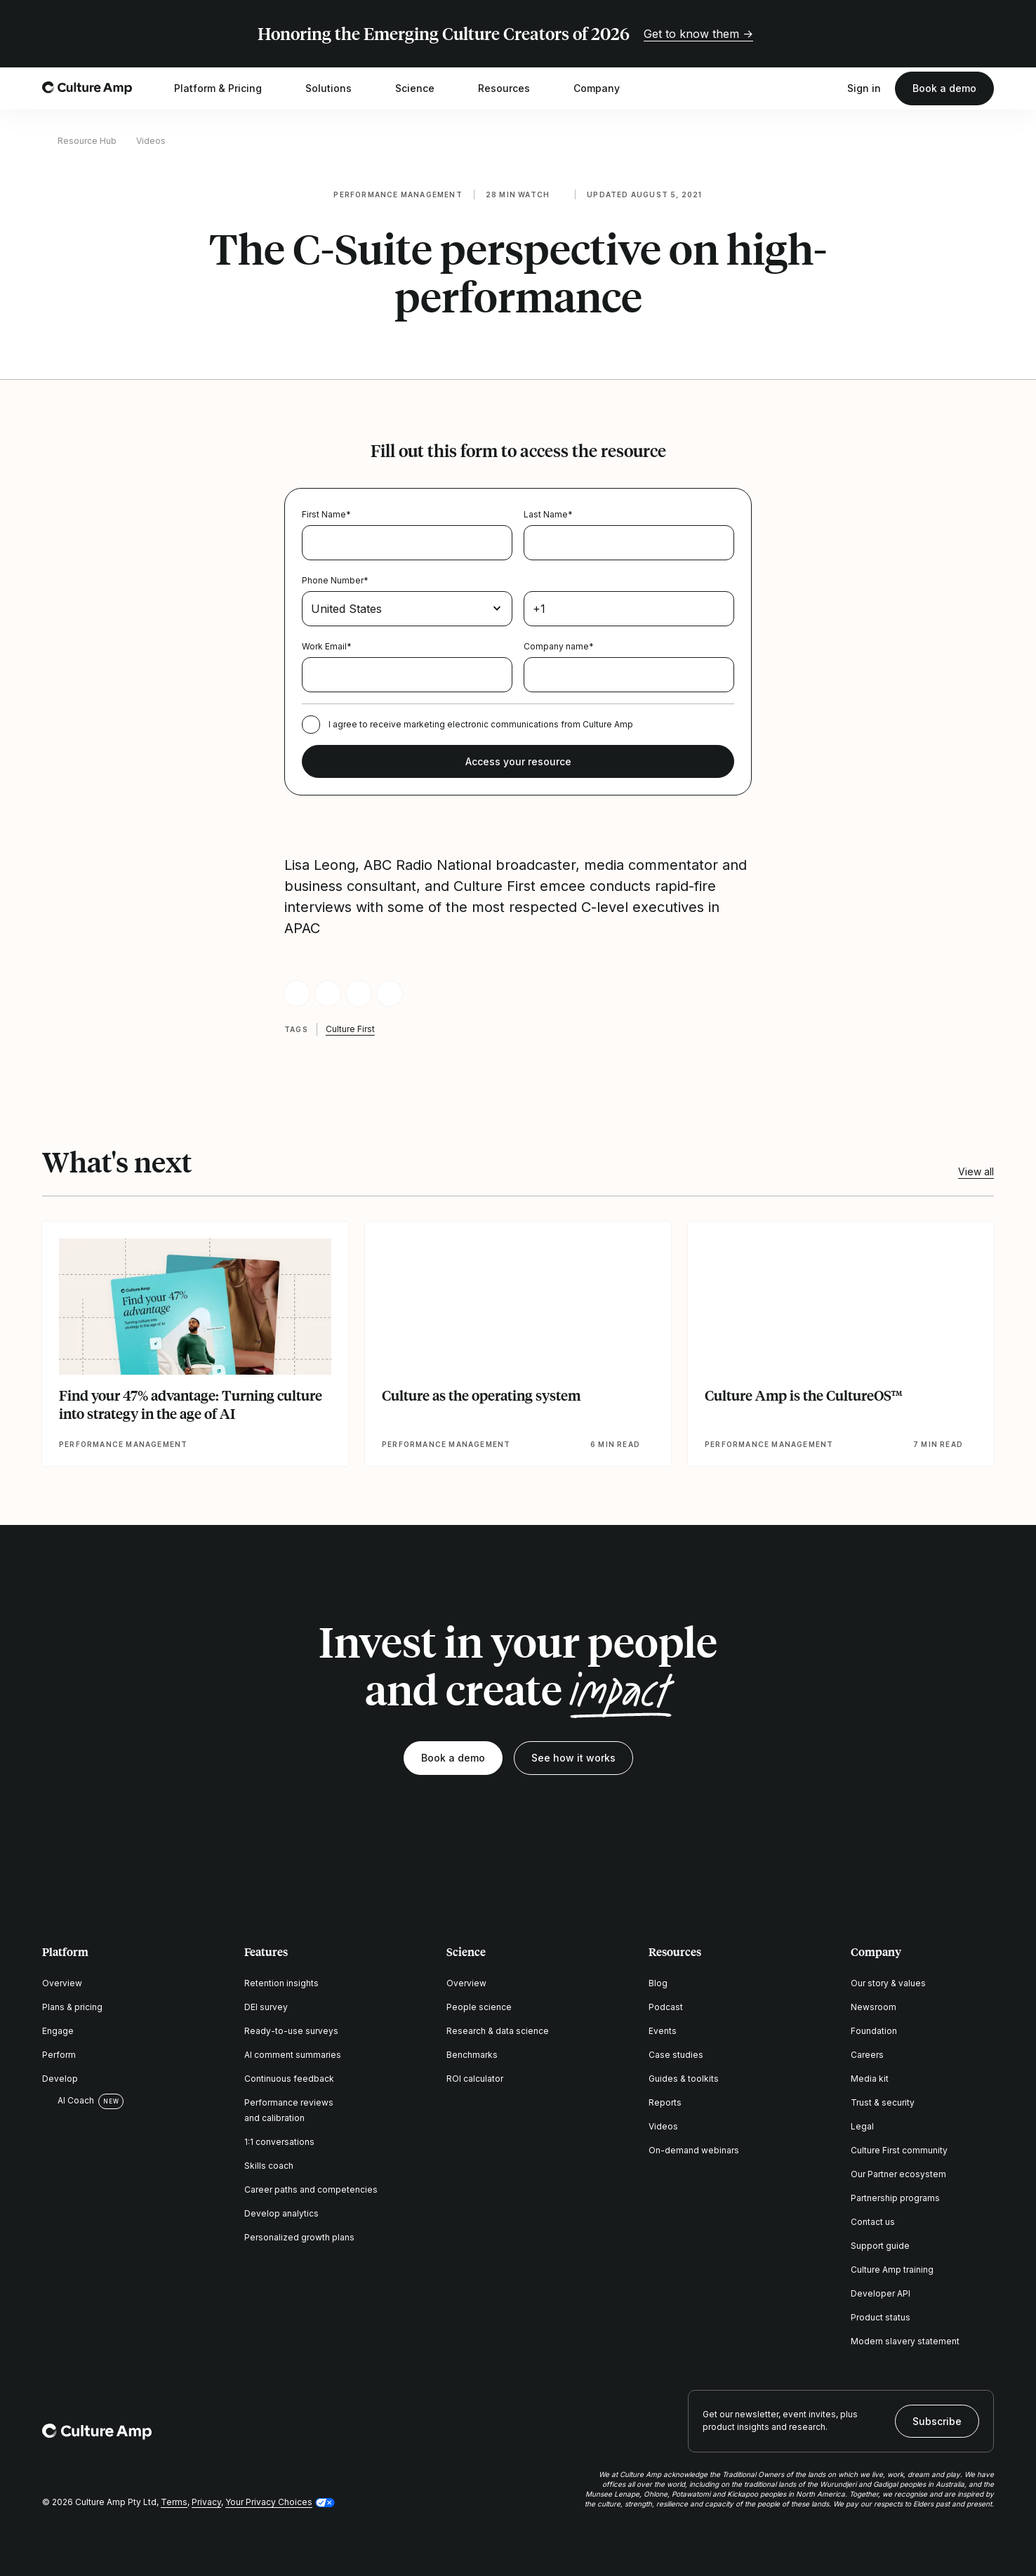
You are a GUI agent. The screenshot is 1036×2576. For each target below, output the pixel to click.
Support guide (880, 2245)
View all (976, 1171)
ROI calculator (474, 2078)
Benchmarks (472, 2054)
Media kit (870, 2078)
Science (424, 88)
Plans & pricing (72, 2007)
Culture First (350, 1029)
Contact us (873, 2222)
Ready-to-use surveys (291, 2031)
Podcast (666, 2007)
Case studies (676, 2054)
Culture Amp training (892, 2269)
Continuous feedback (289, 2078)
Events (663, 2031)
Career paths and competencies (311, 2189)
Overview (62, 1983)
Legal (862, 2126)
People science (479, 2007)
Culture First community (899, 2150)
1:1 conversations (279, 2141)
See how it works (573, 1758)
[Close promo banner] (985, 34)
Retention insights (281, 1983)
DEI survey (266, 2007)
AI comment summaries (292, 2054)
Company (605, 88)
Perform (59, 2054)
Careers (867, 2054)
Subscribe (937, 2421)
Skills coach (268, 2165)
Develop (60, 2078)
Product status (880, 2317)
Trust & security (883, 2102)
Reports (665, 2102)
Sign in (864, 88)
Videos (151, 141)
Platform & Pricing (227, 88)
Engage (58, 2031)
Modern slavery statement (905, 2341)
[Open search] (826, 88)
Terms (174, 2502)
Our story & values (888, 1983)
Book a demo (944, 88)
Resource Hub (87, 141)
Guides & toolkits (684, 2078)
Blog (658, 1983)
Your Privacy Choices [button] (268, 2502)
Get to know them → (698, 34)
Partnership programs (895, 2198)
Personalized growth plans (299, 2237)
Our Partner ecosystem (898, 2174)
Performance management (397, 194)
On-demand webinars (694, 2150)
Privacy (206, 2502)
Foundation (874, 2031)
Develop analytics (281, 2213)
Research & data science (497, 2031)
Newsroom (873, 2007)
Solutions (337, 88)
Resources (513, 88)
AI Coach (68, 2100)
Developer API (880, 2293)
